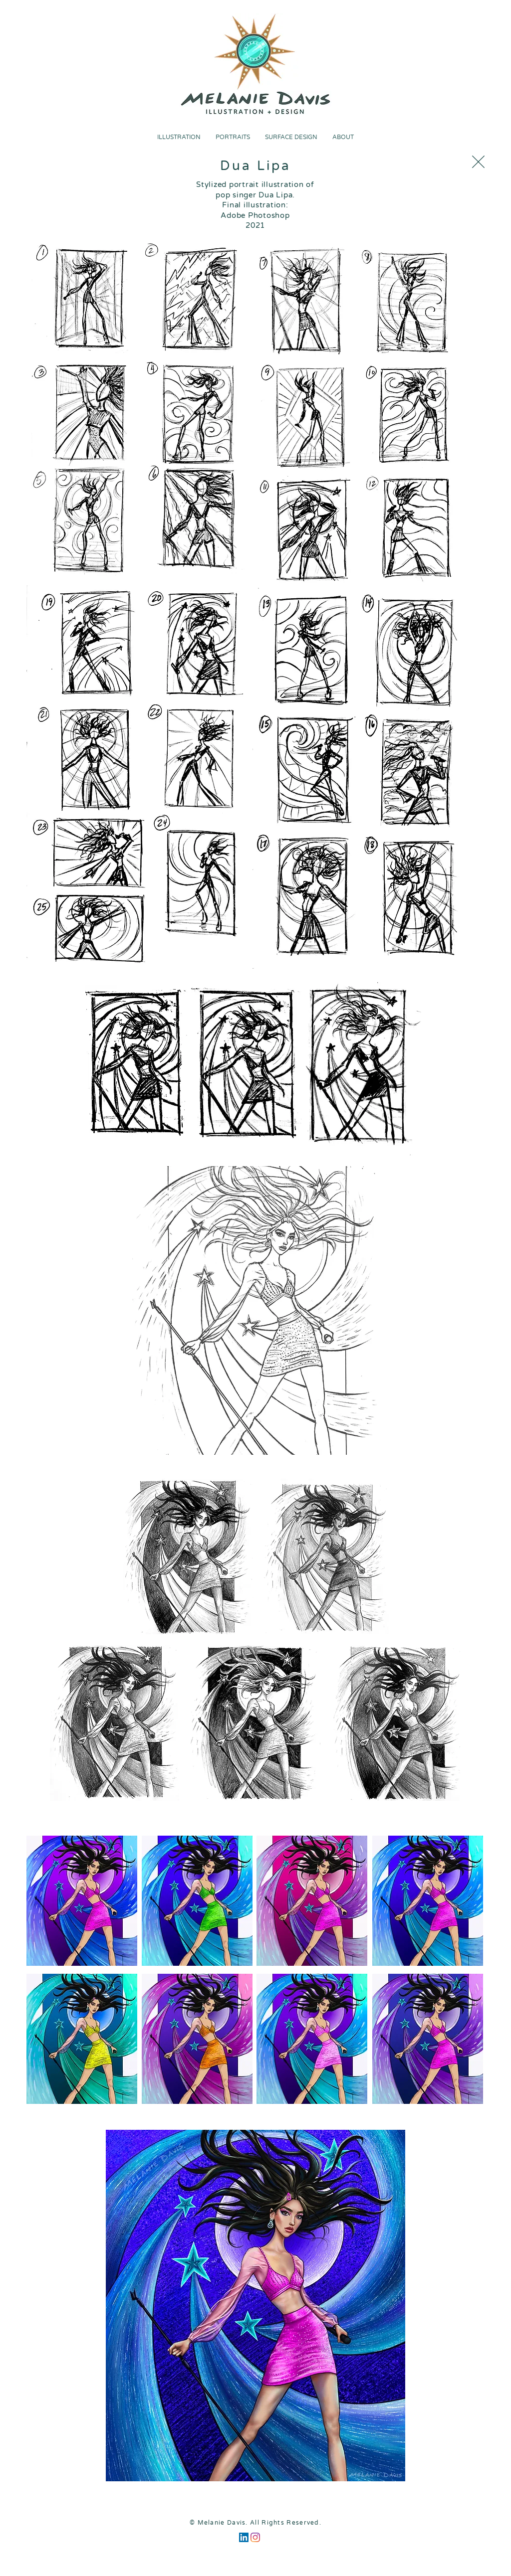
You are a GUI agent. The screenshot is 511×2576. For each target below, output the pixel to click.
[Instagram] (255, 2537)
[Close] (478, 161)
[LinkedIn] (244, 2537)
